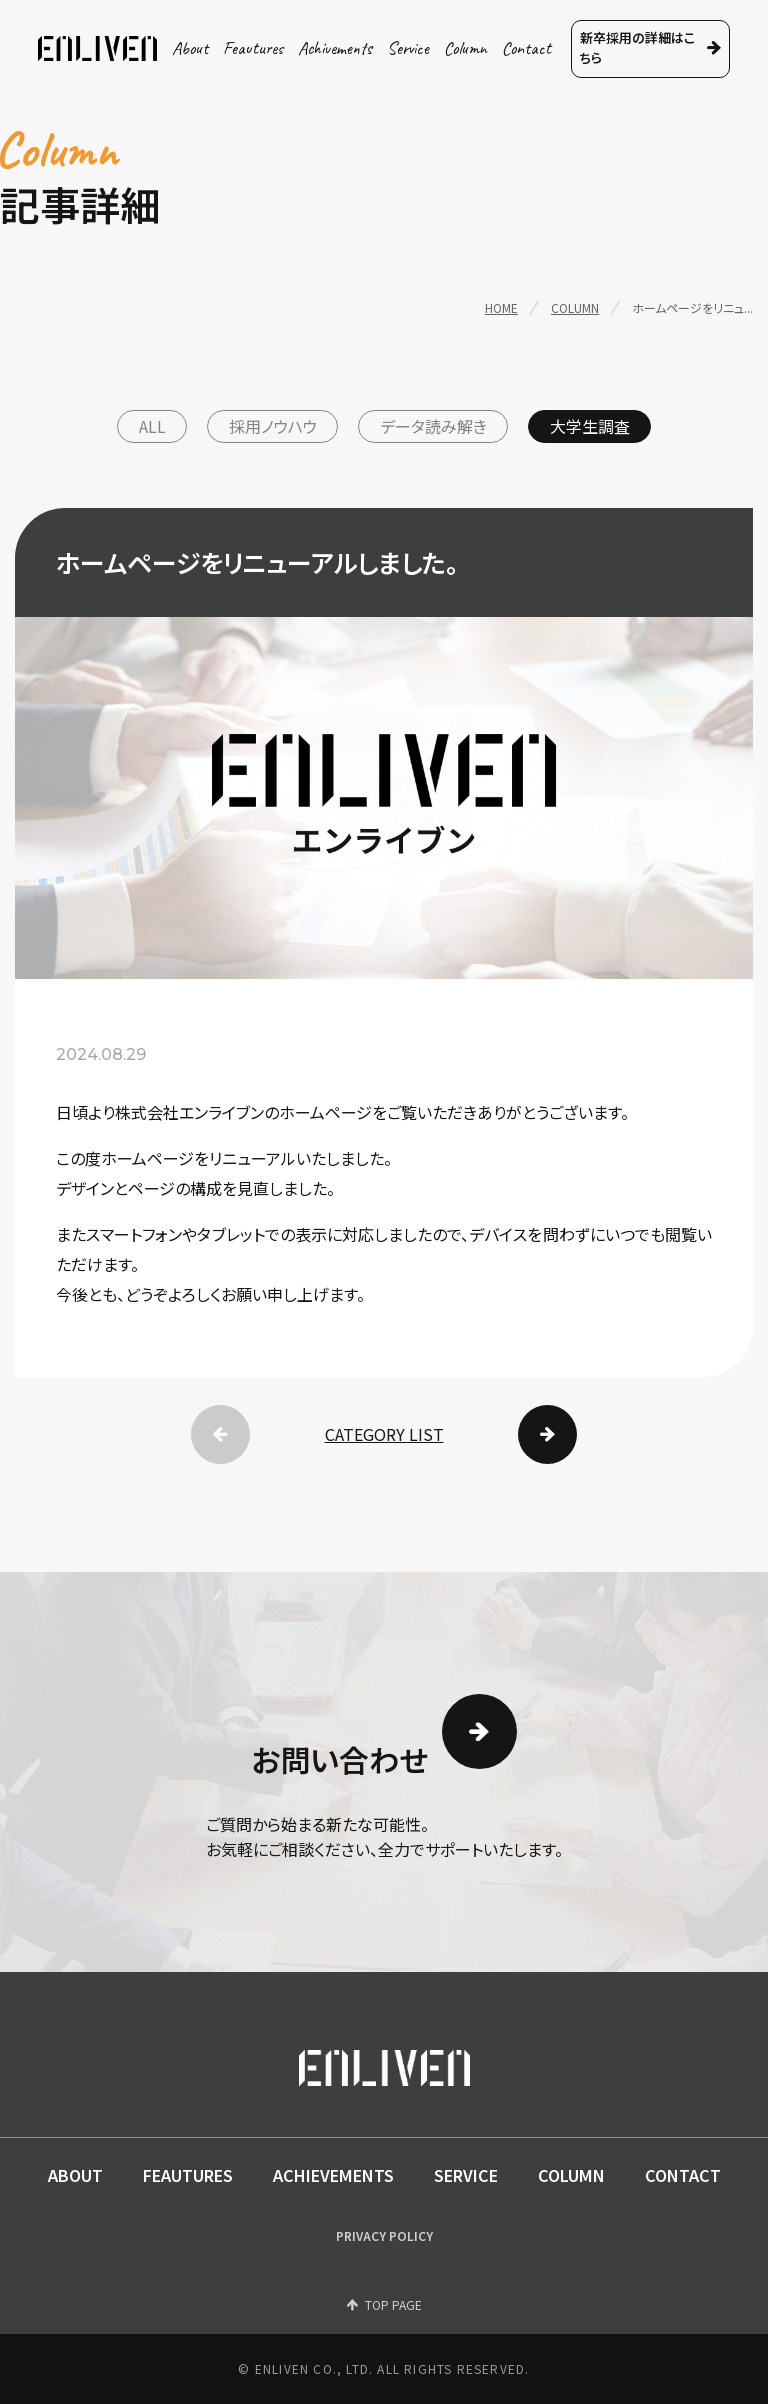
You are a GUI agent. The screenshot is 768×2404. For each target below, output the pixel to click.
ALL (152, 426)
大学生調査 (590, 426)
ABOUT (75, 2175)
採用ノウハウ (273, 426)
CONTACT (683, 2175)
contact (526, 48)
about (190, 48)
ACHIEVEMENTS (333, 2175)
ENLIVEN (97, 48)
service (408, 48)
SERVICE (466, 2175)
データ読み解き (433, 426)
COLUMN (571, 2175)
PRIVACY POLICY (384, 2235)
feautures (253, 48)
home (501, 307)
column (465, 48)
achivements (335, 48)
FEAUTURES (188, 2175)
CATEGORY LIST (384, 1434)
